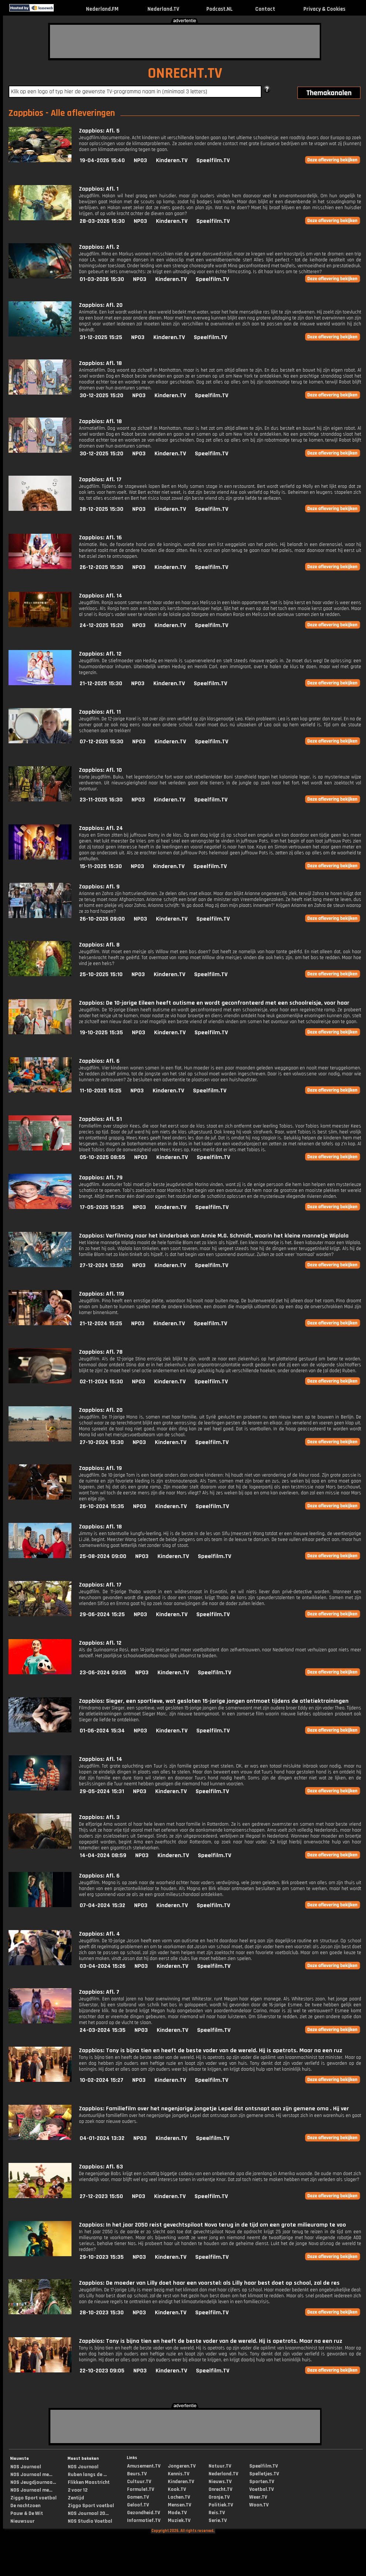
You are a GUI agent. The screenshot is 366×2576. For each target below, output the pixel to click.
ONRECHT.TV (185, 73)
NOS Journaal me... (31, 2474)
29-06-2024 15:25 (102, 1614)
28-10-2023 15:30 (102, 2313)
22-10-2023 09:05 (102, 2371)
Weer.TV (258, 2497)
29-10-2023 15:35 (102, 2257)
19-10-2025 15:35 (101, 1032)
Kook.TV (177, 2489)
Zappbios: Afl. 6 (99, 1061)
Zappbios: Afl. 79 (101, 1178)
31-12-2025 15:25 (101, 337)
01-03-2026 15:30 (102, 279)
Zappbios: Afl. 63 (101, 2167)
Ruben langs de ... (87, 2474)
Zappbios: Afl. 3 (99, 1817)
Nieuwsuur (22, 2521)
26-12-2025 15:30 (101, 567)
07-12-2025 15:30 (101, 742)
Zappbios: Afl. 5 (99, 131)
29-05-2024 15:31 (102, 1791)
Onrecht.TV (220, 2489)
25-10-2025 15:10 (101, 974)
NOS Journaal (25, 2466)
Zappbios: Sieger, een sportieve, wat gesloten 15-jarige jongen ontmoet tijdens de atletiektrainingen (214, 1701)
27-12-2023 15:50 (101, 2196)
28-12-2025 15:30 (101, 509)
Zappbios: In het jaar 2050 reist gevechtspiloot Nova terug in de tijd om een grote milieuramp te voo (212, 2225)
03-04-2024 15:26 (103, 1966)
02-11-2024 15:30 (101, 1382)
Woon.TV (259, 2505)
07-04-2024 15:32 (102, 1905)
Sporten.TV (261, 2481)
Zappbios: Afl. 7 (99, 1992)
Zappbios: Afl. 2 (99, 247)
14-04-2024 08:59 (103, 1855)
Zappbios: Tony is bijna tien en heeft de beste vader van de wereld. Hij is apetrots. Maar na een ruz (210, 2050)
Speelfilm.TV (213, 160)
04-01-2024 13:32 (102, 2138)
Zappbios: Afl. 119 (101, 1294)
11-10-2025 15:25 (101, 1091)
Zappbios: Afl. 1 (99, 189)
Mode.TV (177, 2512)
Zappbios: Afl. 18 (100, 363)
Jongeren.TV (182, 2466)
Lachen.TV (179, 2497)
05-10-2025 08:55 (102, 1157)
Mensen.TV (179, 2505)
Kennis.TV (178, 2474)
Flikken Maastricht (89, 2482)
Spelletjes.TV (264, 2474)
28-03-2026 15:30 (102, 221)
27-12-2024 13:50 (101, 1265)
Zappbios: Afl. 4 (99, 1934)
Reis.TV (217, 2512)
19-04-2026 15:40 (102, 160)
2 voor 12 (77, 2490)
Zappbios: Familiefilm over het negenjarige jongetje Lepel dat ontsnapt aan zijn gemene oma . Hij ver (214, 2109)
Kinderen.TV (171, 160)
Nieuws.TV (220, 2481)
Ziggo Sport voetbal (33, 2498)
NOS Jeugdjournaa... (33, 2482)
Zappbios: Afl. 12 (100, 654)
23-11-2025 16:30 (101, 800)
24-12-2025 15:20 (101, 625)
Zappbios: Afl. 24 (101, 828)
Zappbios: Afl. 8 (99, 945)
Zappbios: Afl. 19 (100, 1468)
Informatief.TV (143, 2520)
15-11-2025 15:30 (101, 866)
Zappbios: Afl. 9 (99, 887)
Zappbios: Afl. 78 (101, 1352)
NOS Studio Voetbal (90, 2521)
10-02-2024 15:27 (101, 2080)
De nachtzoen (25, 2505)
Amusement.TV (143, 2466)
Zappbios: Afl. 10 (100, 770)
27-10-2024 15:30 (102, 1442)
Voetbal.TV (261, 2489)
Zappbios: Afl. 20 (101, 305)
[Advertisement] (185, 41)
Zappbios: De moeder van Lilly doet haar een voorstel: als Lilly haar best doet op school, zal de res (209, 2283)
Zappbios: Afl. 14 (100, 596)
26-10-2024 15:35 (102, 1506)
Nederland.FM (102, 9)
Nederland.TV (163, 9)
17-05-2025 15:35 (102, 1207)
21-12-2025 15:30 (101, 683)
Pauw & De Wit (26, 2513)
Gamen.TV (138, 2497)
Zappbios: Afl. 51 (100, 1119)
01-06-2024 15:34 (102, 1731)
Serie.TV (218, 2520)
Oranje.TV (219, 2497)
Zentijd (76, 2498)
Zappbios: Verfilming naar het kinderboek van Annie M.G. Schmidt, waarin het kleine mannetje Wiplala (214, 1236)
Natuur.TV (220, 2466)
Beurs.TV (137, 2474)
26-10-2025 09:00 (102, 919)
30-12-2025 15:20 (101, 395)
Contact (265, 9)
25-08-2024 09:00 (103, 1556)
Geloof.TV (138, 2505)
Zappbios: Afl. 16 (100, 538)
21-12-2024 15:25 (101, 1323)
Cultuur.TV (139, 2481)
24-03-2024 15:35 (103, 2030)
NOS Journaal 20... (88, 2513)
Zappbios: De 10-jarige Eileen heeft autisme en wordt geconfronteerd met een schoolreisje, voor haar (214, 1003)
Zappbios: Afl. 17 (100, 479)
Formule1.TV (140, 2489)
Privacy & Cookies (324, 9)
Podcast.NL (219, 9)
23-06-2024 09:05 (103, 1672)
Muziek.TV (179, 2520)
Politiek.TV (221, 2505)
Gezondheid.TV (143, 2512)
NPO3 (140, 160)
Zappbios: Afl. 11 (100, 712)
